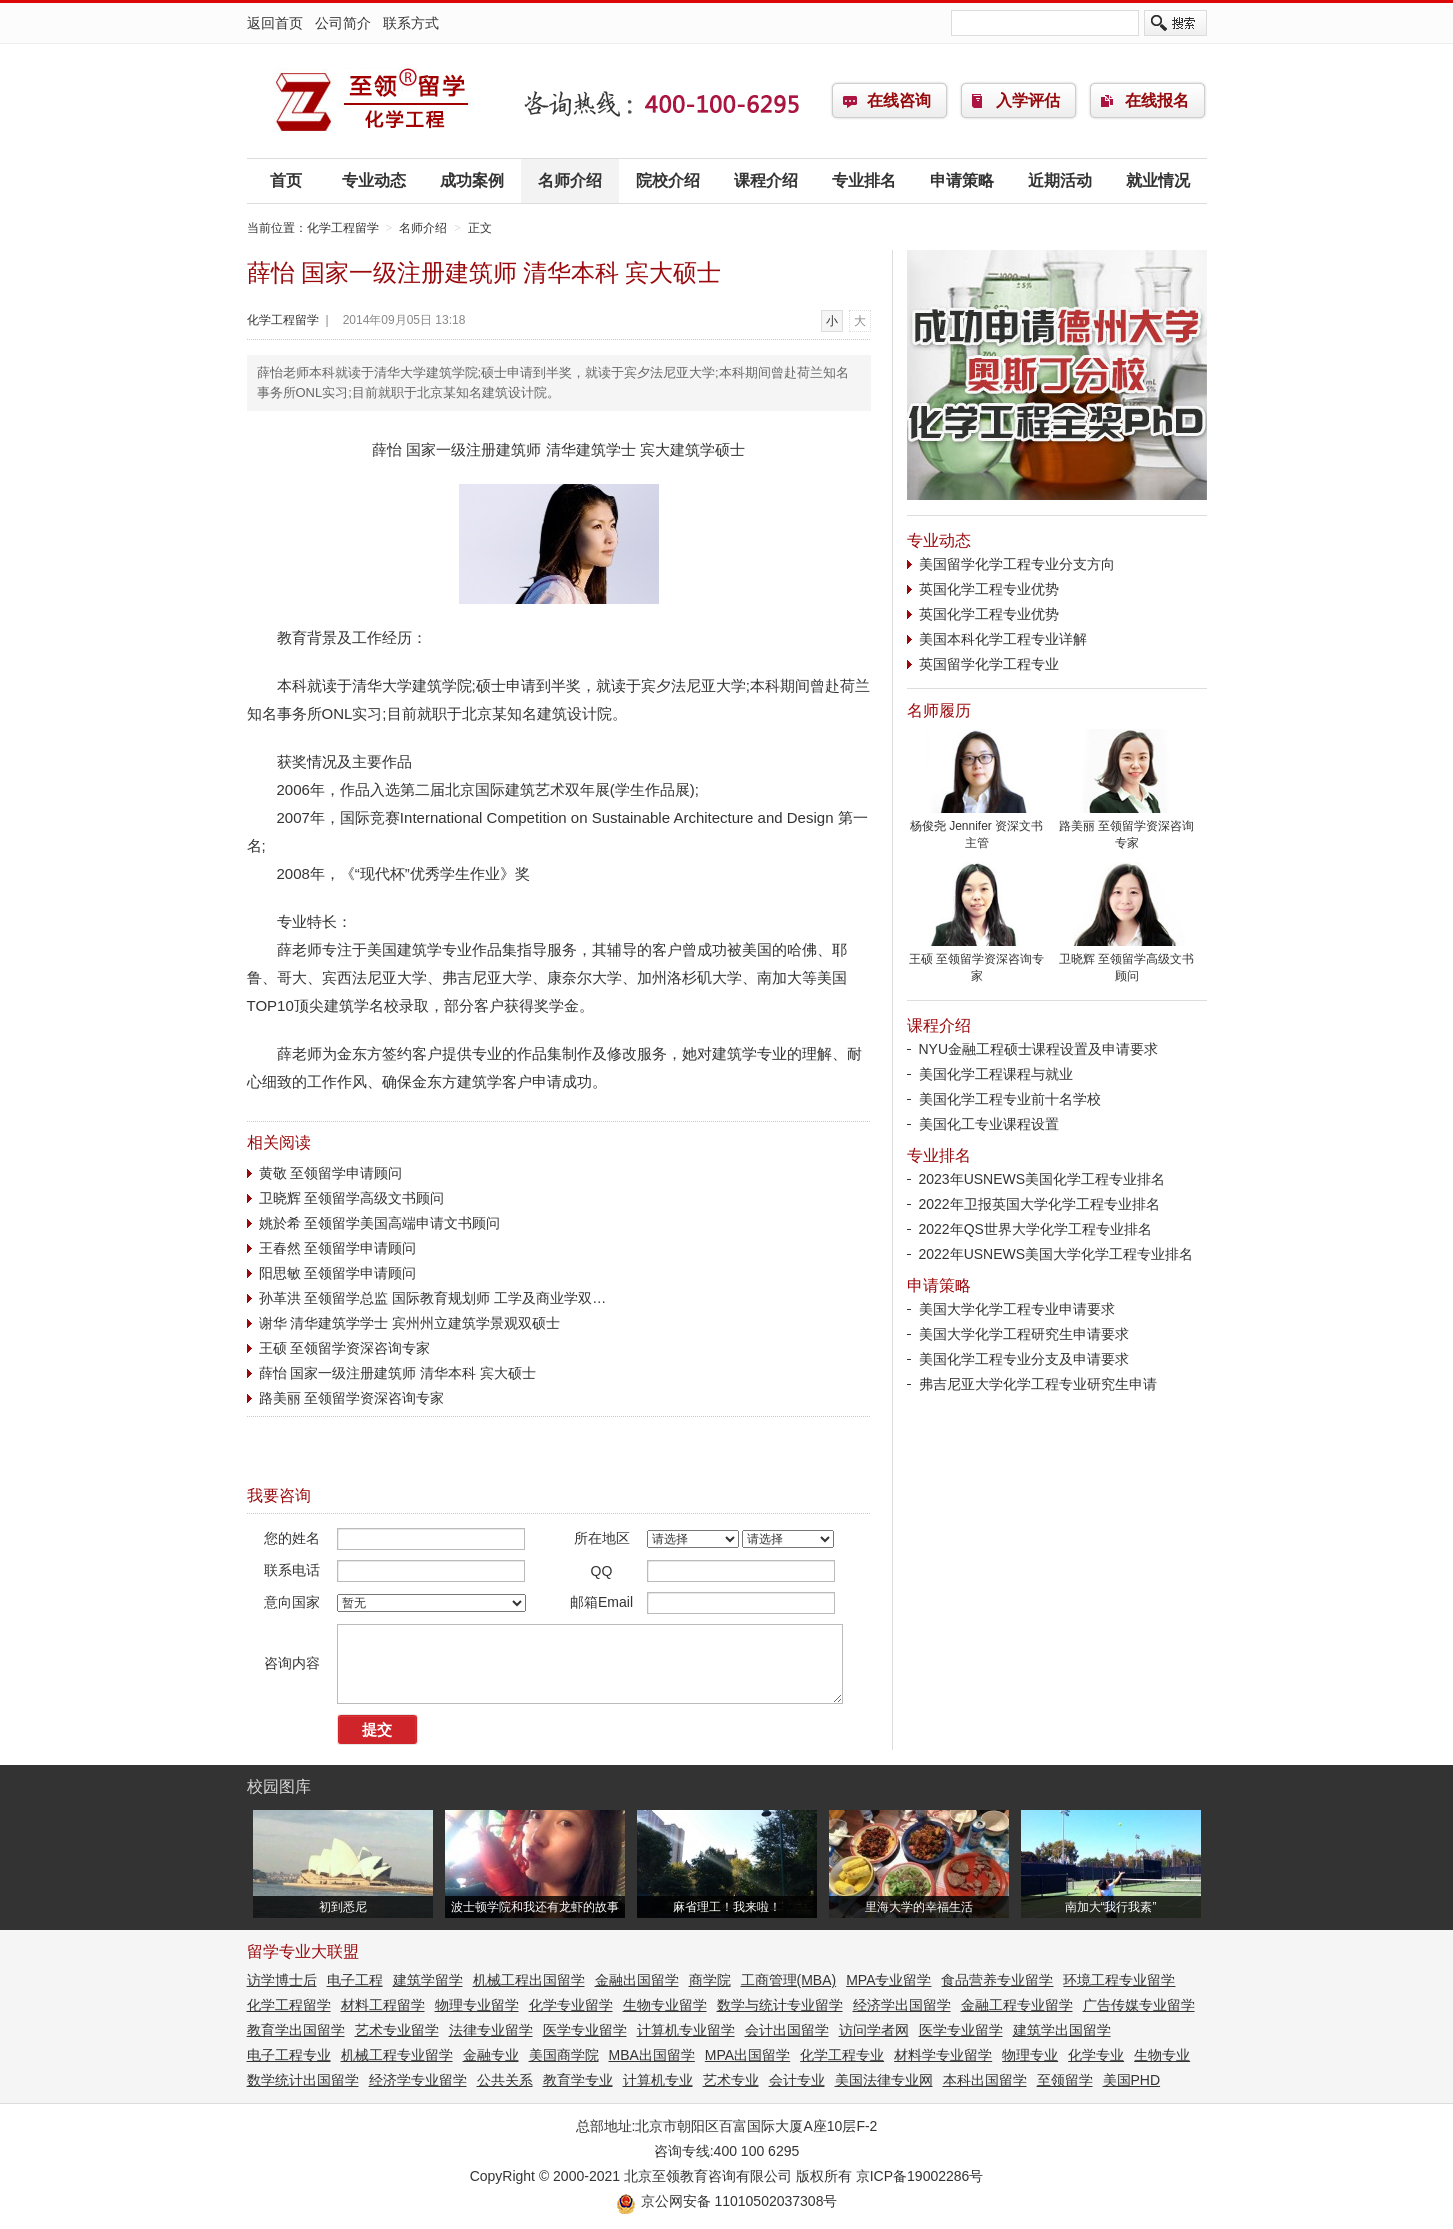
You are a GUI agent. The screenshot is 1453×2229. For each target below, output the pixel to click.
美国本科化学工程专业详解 (1003, 639)
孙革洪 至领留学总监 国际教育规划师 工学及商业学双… (433, 1298)
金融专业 (491, 2055)
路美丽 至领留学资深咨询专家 (352, 1398)
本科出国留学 (985, 2080)
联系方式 (411, 23)
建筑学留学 (428, 1980)
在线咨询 (899, 100)
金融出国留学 (637, 1980)
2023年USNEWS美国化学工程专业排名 (1042, 1179)
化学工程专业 (842, 2055)
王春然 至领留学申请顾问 (338, 1248)
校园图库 (279, 1786)
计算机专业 (658, 2080)
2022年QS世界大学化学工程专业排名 (1035, 1229)
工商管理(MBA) (789, 1980)
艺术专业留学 (397, 2030)
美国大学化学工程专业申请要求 (1017, 1309)
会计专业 (797, 2080)
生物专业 (1162, 2055)
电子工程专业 (289, 2055)
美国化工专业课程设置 (989, 1124)
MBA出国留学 (652, 2055)
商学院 (710, 1980)
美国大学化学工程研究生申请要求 (1024, 1334)
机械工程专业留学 (397, 2055)
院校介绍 (668, 180)
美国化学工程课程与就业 (996, 1074)
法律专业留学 (491, 2030)
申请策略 (962, 180)
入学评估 (1028, 100)
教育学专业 (578, 2080)
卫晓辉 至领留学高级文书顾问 (352, 1198)
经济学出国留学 (902, 2005)
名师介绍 (570, 180)
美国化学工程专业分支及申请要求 (1024, 1359)
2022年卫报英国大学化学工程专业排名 (1039, 1204)
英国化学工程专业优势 (989, 589)
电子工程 (355, 1980)
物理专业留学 (477, 2005)
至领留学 (1065, 2080)
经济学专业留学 (418, 2080)
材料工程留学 (383, 2005)
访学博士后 (282, 1980)
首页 (286, 180)
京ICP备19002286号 (920, 2176)
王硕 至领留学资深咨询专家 (345, 1348)
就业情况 (1158, 180)
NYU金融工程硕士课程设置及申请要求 (1039, 1049)
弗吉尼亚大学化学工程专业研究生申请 (1038, 1384)
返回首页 (275, 23)
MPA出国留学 (747, 2055)
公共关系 (505, 2080)
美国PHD (1132, 2080)
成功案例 (472, 180)
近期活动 (1060, 180)
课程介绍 (766, 180)
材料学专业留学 (943, 2055)
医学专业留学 (585, 2030)
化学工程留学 (372, 101)
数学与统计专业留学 (780, 2005)
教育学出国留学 (296, 2030)
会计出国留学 (787, 2030)
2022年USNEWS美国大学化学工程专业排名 (1056, 1254)
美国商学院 (564, 2055)
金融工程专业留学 (1017, 2005)
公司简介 (343, 23)
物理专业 (1030, 2055)
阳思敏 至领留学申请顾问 (338, 1273)
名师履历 (939, 710)
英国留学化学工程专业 (989, 664)
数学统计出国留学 (303, 2080)
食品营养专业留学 (997, 1980)
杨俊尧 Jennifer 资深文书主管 (977, 828)
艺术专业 (731, 2080)
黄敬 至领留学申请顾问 (331, 1173)
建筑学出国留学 (1062, 2030)
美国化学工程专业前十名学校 (1010, 1099)
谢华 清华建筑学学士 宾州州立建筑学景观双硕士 (410, 1323)
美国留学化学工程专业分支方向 (1017, 564)
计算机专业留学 (686, 2030)
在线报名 (1157, 100)
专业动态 (374, 180)
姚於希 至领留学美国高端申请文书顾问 (380, 1223)
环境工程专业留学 (1119, 1980)
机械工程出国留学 (529, 1980)
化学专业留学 (571, 2005)
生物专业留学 (665, 2005)
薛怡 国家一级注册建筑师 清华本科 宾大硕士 (398, 1373)
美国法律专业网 (884, 2080)
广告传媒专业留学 (1139, 2005)
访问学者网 (874, 2030)
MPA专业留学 (888, 1980)
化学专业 (1096, 2055)
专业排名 (864, 180)
